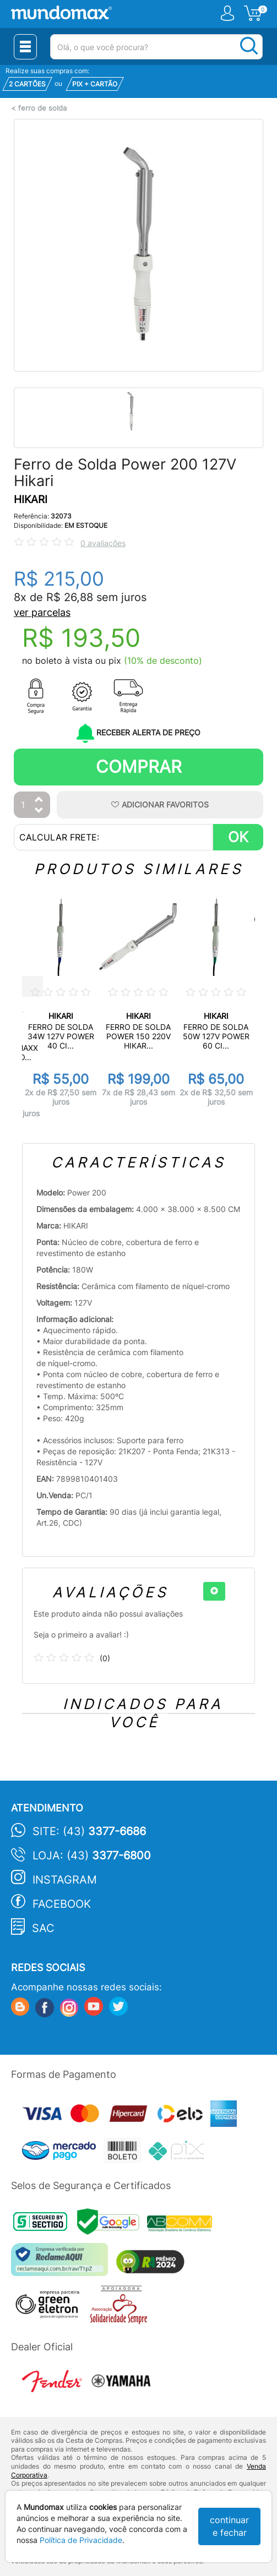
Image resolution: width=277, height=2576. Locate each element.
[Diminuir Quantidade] (39, 811)
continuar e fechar (229, 2526)
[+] (214, 1591)
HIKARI (30, 499)
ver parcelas (42, 612)
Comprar (139, 766)
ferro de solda (42, 108)
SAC (43, 1928)
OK (238, 836)
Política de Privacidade (81, 2540)
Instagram (64, 1879)
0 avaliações (103, 543)
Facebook (61, 1904)
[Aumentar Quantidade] (39, 800)
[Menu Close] (25, 46)
